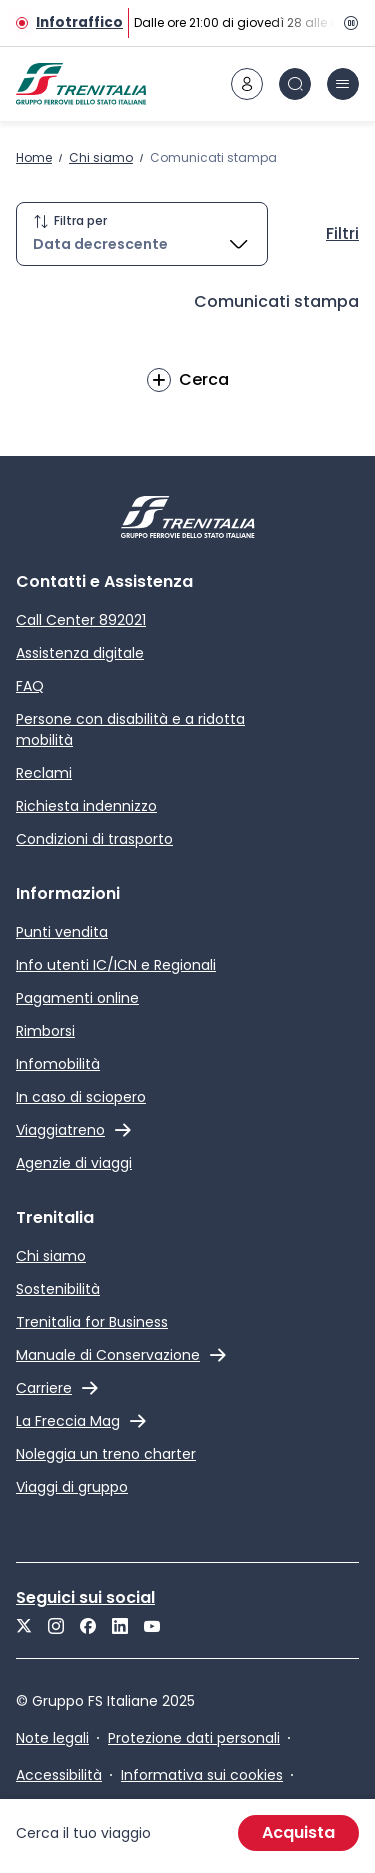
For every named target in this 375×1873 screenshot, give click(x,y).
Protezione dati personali (194, 1738)
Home (34, 157)
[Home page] (81, 84)
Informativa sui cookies (202, 1775)
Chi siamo (101, 157)
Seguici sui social (85, 1597)
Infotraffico (79, 22)
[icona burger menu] (343, 84)
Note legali (52, 1738)
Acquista (298, 1832)
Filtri (342, 233)
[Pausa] (347, 23)
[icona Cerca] (295, 84)
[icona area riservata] (247, 84)
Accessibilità (59, 1775)
